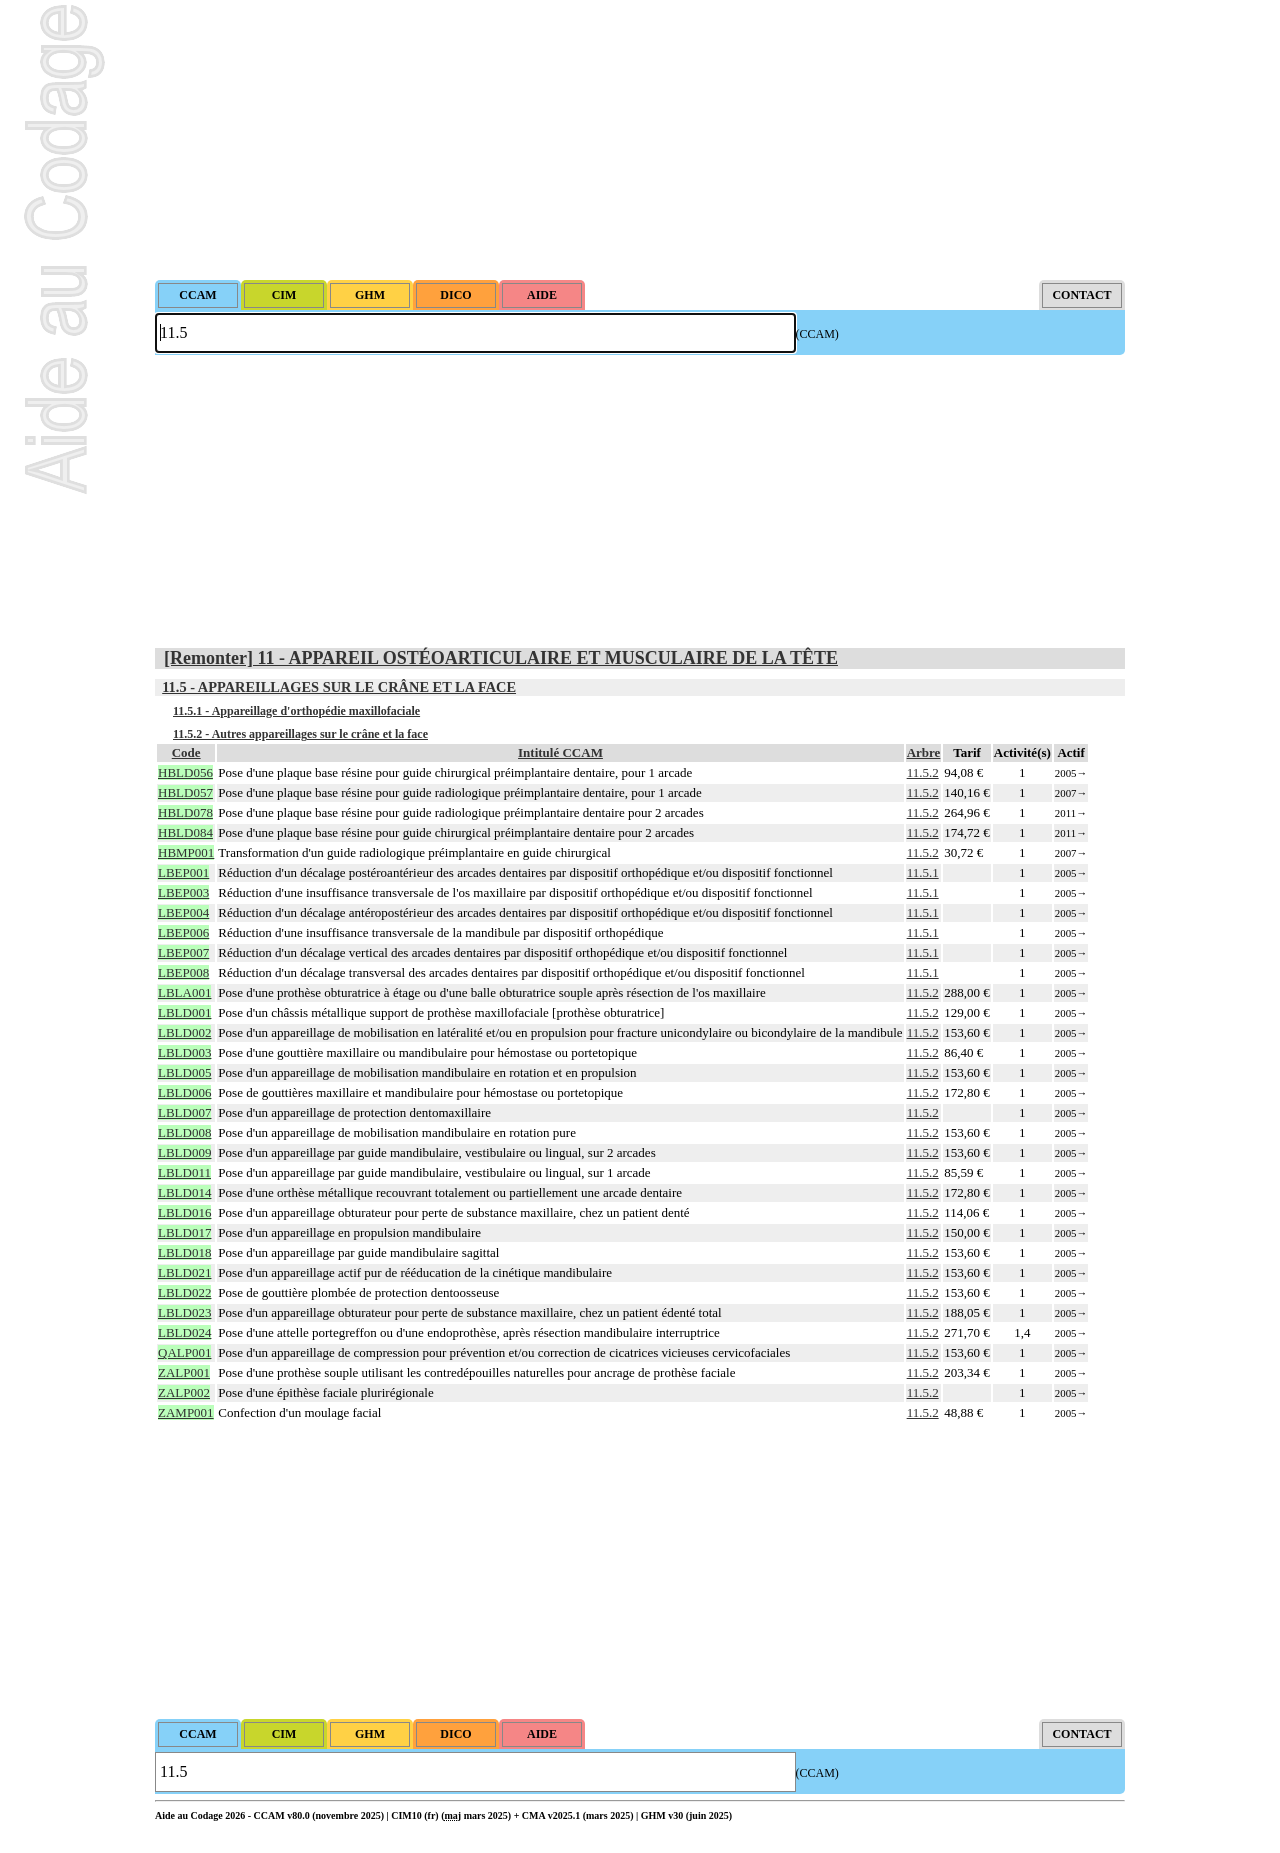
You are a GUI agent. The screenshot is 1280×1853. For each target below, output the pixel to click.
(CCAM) (817, 334)
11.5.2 (923, 772)
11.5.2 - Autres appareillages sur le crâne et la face (300, 734)
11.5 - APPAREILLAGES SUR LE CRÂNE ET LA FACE (339, 687)
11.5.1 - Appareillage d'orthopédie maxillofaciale (296, 711)
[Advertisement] (640, 140)
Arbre (924, 752)
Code (186, 752)
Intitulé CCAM (560, 752)
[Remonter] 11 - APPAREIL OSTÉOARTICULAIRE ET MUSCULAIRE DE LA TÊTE (501, 658)
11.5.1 (923, 872)
